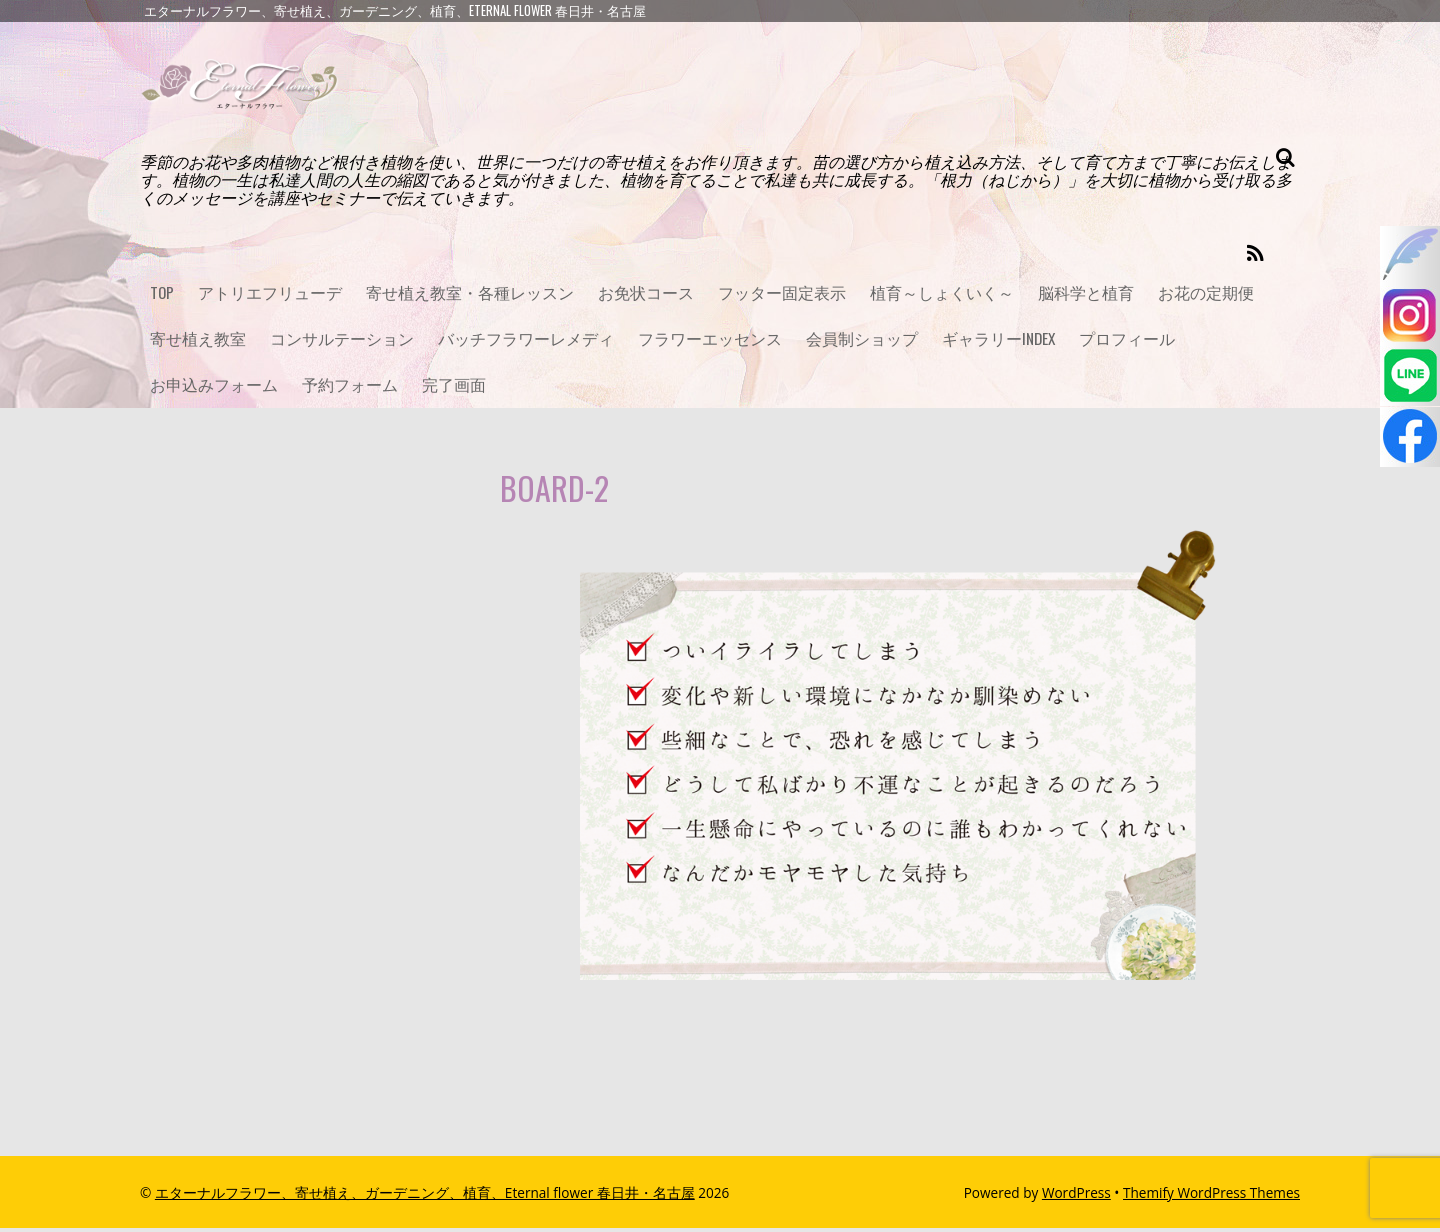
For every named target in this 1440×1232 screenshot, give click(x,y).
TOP (162, 293)
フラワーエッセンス (710, 341)
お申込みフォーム (214, 388)
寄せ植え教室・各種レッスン (471, 293)
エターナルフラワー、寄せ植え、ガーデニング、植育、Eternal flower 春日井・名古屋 (425, 1196)
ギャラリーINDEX (1000, 341)
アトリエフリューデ (271, 293)
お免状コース (647, 293)
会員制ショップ (862, 341)
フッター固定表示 (783, 293)
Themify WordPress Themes (1211, 1196)
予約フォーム (350, 388)
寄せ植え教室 (198, 341)
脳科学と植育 (1087, 293)
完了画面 (454, 388)
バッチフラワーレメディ (526, 341)
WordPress (1076, 1196)
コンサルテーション (342, 341)
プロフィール (1130, 341)
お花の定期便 (1207, 293)
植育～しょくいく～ (943, 293)
